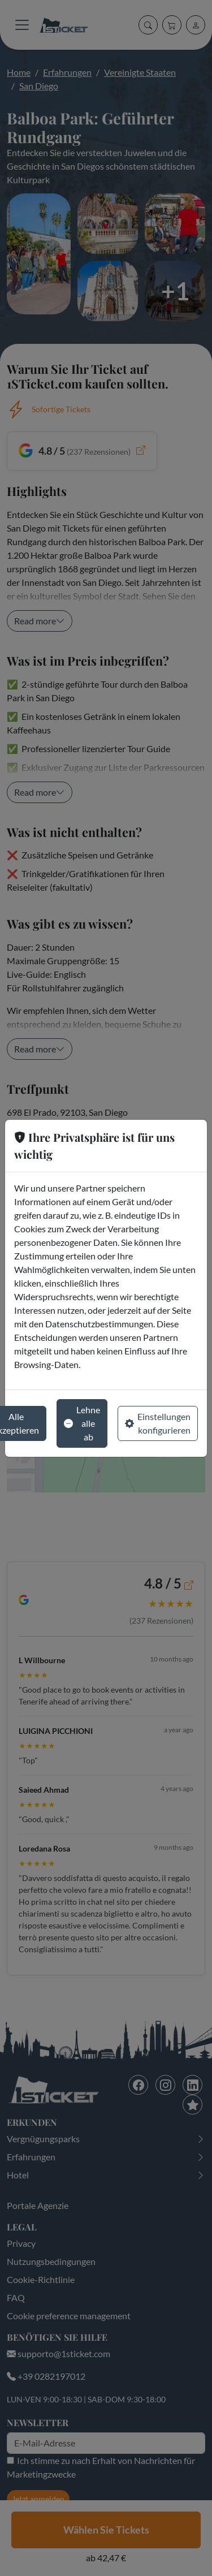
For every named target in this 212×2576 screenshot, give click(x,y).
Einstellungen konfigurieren (158, 1423)
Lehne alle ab (82, 1423)
